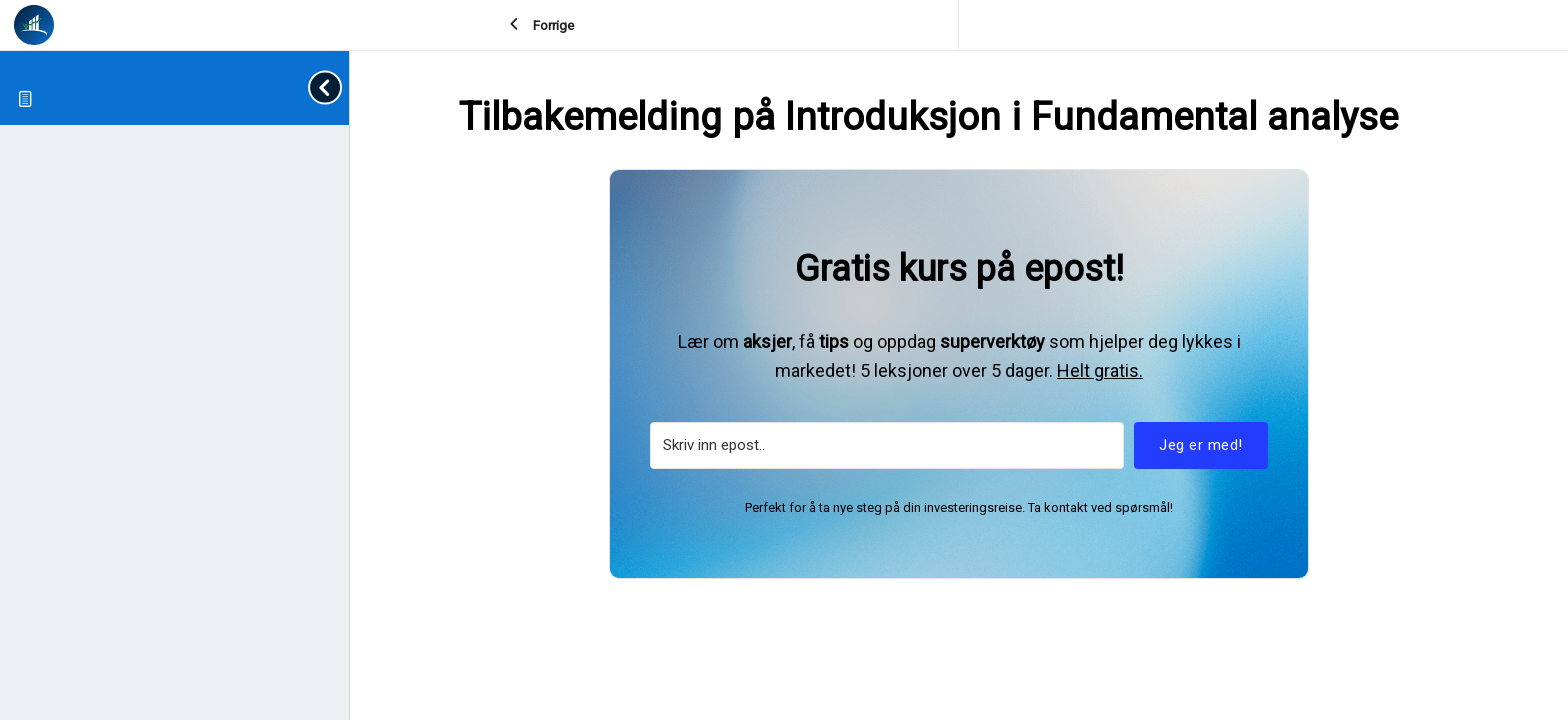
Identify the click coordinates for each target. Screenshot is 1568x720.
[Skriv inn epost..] (887, 445)
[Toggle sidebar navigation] (329, 87)
